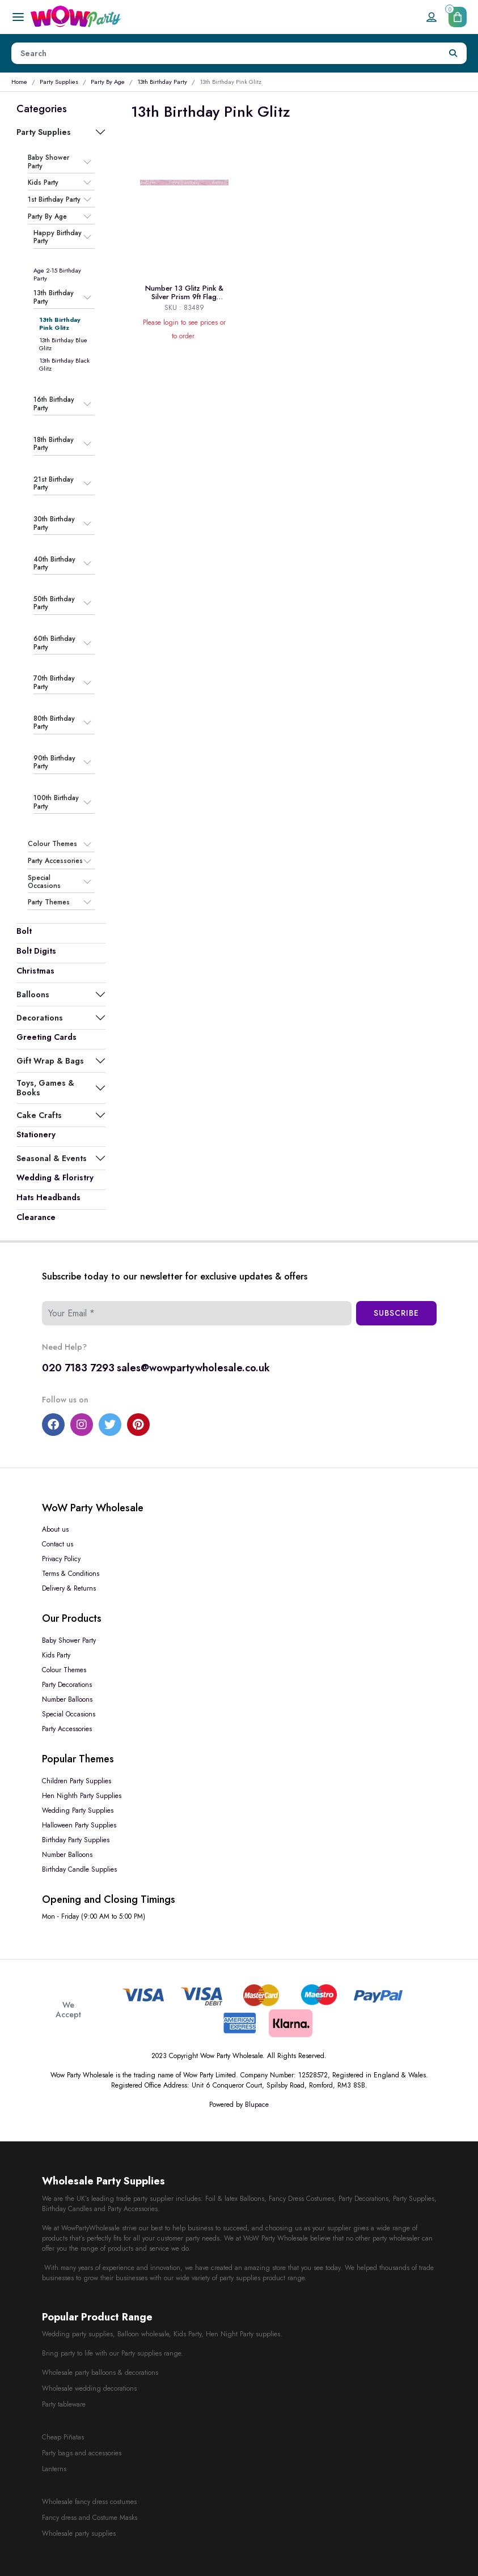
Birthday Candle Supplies (79, 1869)
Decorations (39, 1017)
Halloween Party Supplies (79, 1825)
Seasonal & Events (51, 1158)
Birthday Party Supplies (75, 1840)
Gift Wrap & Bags (50, 1060)
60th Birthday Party (54, 643)
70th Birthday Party (54, 682)
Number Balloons (67, 1699)
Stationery (36, 1134)
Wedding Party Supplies (77, 1810)
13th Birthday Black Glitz (64, 364)
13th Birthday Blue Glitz (63, 344)
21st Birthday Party (53, 483)
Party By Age (108, 81)
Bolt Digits (36, 951)
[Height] (226, 53)
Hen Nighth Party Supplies (81, 1796)
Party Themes (49, 902)
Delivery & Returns (69, 1588)
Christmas (35, 970)
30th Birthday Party (54, 523)
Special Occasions (44, 882)
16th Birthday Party (53, 404)
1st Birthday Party (54, 199)
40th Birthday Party (54, 563)
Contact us (57, 1544)
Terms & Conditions (70, 1573)
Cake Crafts (39, 1115)
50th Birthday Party (54, 603)
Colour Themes (52, 844)
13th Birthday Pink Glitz (60, 323)
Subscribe (396, 1313)
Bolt (24, 931)
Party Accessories (55, 861)
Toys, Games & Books (45, 1087)
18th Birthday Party (53, 444)
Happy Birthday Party (57, 237)
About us (55, 1529)
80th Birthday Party (54, 723)
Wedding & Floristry (55, 1177)
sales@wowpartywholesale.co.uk (193, 1368)
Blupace (257, 2104)
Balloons (32, 994)
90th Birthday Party (54, 762)
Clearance (36, 1217)
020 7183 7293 (78, 1368)
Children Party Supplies (76, 1781)
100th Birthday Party (56, 802)
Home (19, 81)
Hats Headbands (48, 1197)
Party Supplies (59, 81)
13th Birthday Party (162, 81)
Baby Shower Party (48, 162)
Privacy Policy (61, 1559)
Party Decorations (67, 1685)
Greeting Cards (46, 1037)
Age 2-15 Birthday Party (57, 274)
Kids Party (43, 182)
